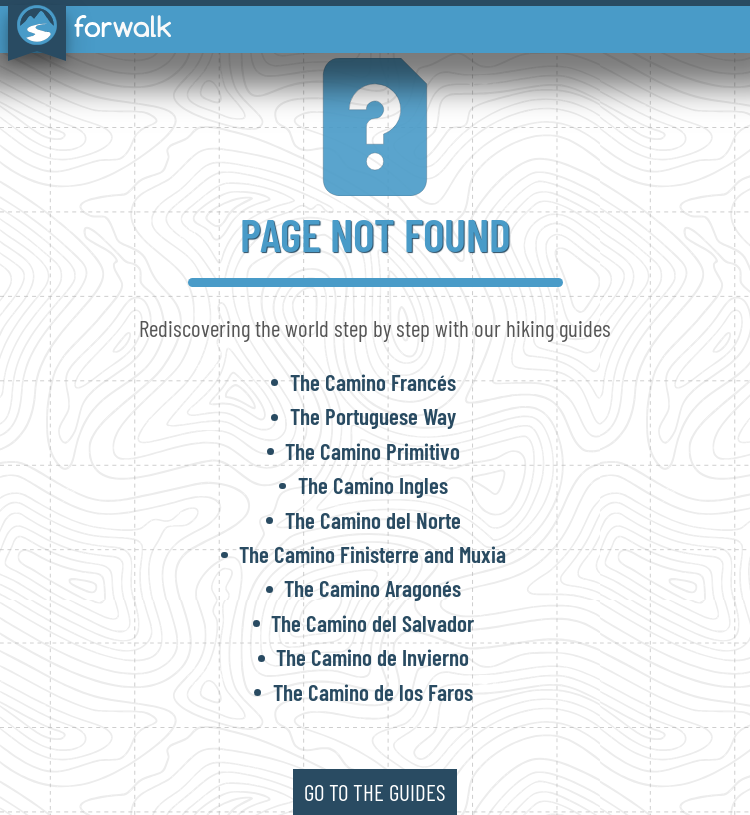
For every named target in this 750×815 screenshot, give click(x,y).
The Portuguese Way (373, 416)
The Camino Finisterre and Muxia (372, 554)
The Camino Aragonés (372, 588)
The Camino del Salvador (372, 623)
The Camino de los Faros (373, 692)
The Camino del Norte (373, 520)
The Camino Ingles (373, 485)
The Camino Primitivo (372, 451)
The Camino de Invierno (372, 657)
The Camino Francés (373, 382)
